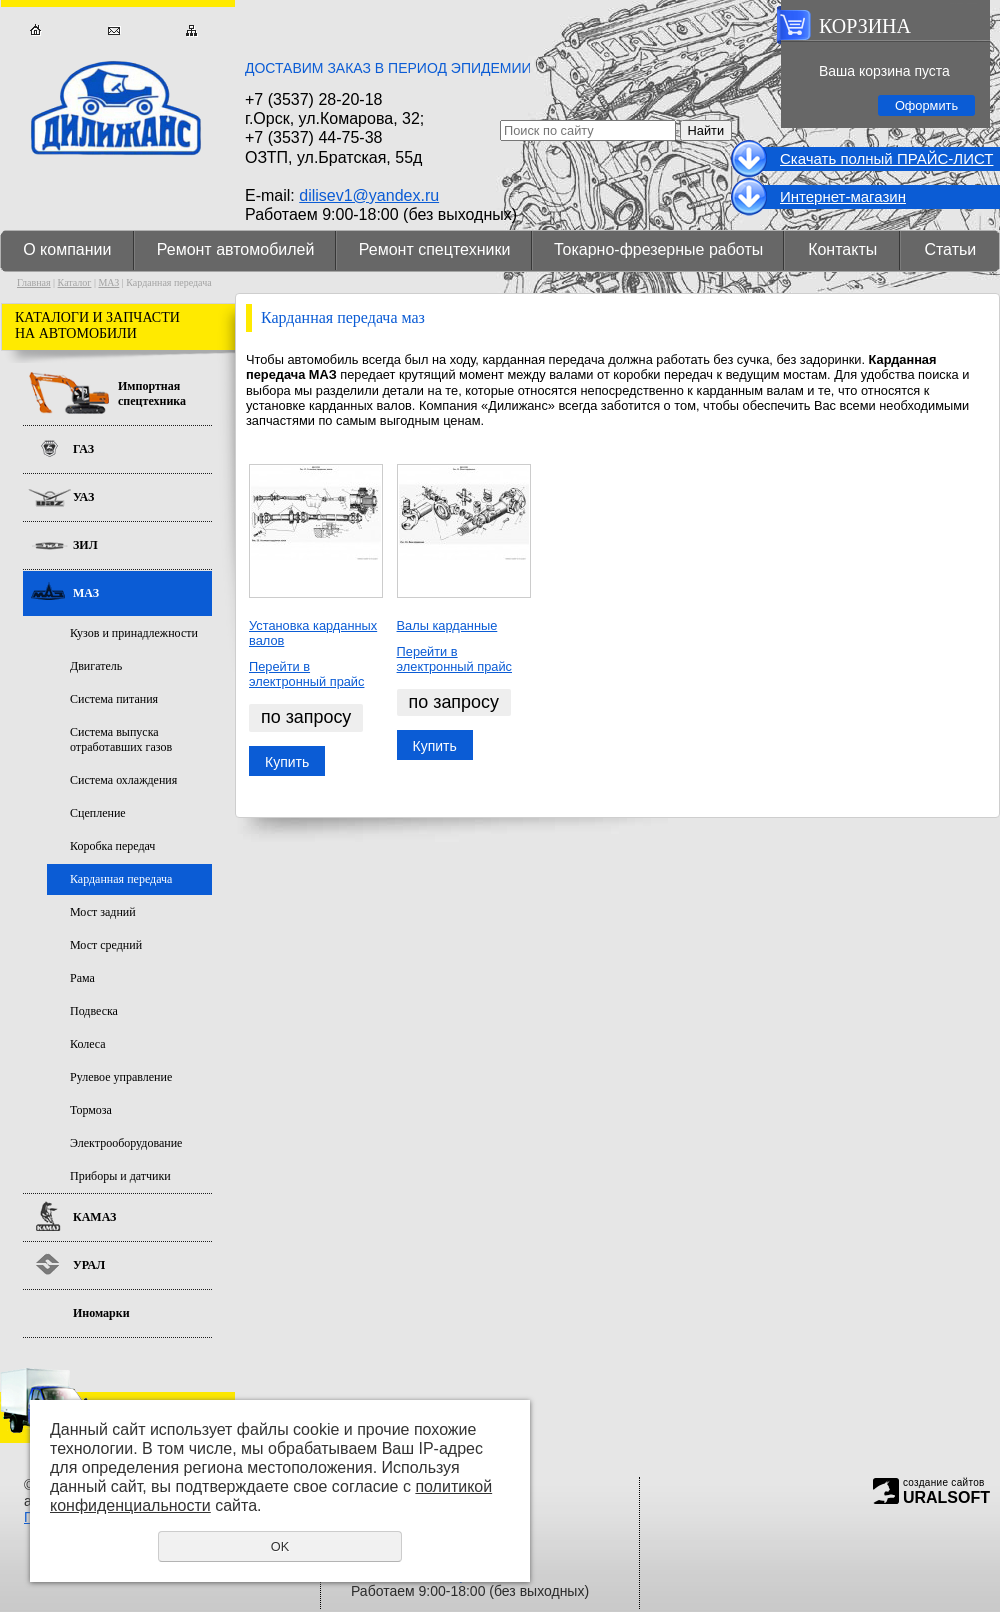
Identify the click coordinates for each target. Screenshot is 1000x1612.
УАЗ (83, 497)
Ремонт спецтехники (435, 249)
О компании (67, 249)
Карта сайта (191, 30)
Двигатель (96, 666)
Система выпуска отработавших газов (121, 739)
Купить (287, 762)
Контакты (842, 249)
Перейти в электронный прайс (306, 674)
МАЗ (108, 282)
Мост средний (106, 945)
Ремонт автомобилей (236, 249)
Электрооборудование (126, 1143)
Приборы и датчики (120, 1176)
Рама (82, 978)
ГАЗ (83, 449)
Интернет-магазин (843, 196)
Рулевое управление (121, 1077)
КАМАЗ (94, 1217)
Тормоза (91, 1110)
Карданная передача (121, 879)
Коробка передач (112, 846)
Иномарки (101, 1313)
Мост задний (103, 912)
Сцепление (98, 813)
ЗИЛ (85, 545)
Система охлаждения (123, 780)
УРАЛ (89, 1265)
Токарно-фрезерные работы (658, 249)
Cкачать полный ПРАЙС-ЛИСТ (886, 158)
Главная (35, 30)
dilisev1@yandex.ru (369, 195)
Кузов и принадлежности (134, 633)
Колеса (88, 1044)
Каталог (75, 282)
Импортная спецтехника (152, 393)
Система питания (114, 699)
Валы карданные (447, 625)
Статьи (950, 249)
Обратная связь (113, 30)
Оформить (926, 105)
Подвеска (94, 1011)
